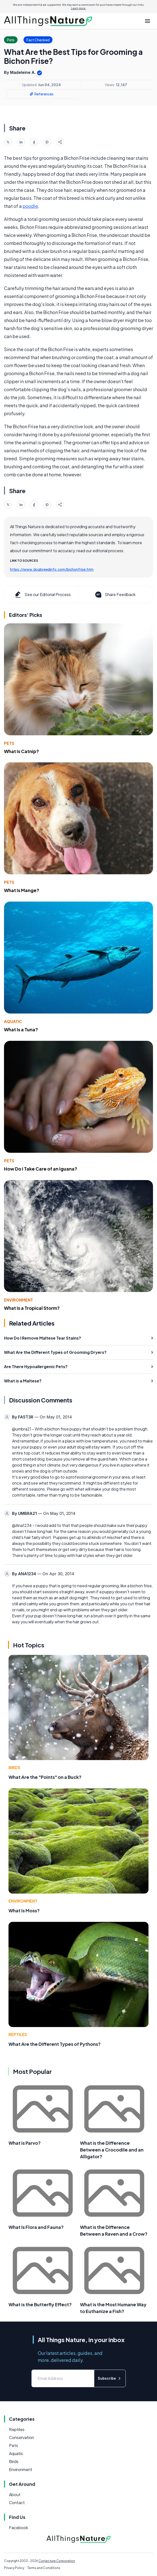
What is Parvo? (24, 2143)
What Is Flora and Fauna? (36, 2227)
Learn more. (78, 8)
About (14, 2494)
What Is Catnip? (21, 751)
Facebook (18, 2527)
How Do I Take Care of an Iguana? (40, 1169)
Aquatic (13, 1021)
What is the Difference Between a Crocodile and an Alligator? (112, 2149)
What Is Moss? (24, 1910)
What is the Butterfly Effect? (40, 2304)
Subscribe (110, 2378)
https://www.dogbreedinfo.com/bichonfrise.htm (52, 569)
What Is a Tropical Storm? (32, 1308)
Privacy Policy (14, 2568)
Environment (18, 1300)
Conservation (21, 2437)
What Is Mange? (21, 890)
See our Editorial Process (42, 595)
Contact (17, 2502)
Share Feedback (115, 595)
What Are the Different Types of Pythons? (54, 2044)
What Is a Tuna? (21, 1029)
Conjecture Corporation (56, 2561)
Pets (9, 743)
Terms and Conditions (43, 2568)
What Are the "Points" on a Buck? (45, 1777)
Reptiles (17, 2034)
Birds (14, 1767)
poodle (30, 206)
